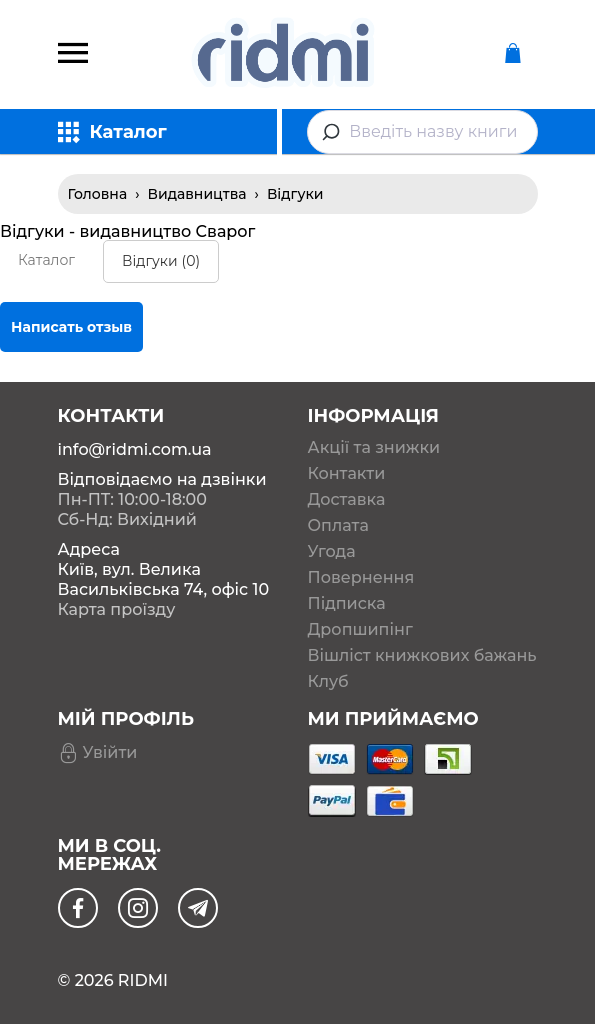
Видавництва (197, 194)
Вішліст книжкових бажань (422, 656)
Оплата (338, 526)
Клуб (328, 682)
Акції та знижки (374, 448)
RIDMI (143, 980)
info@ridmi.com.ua (135, 449)
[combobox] (422, 132)
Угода (332, 552)
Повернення (361, 578)
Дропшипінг (360, 630)
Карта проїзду (117, 609)
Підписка (347, 604)
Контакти (347, 474)
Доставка (347, 500)
